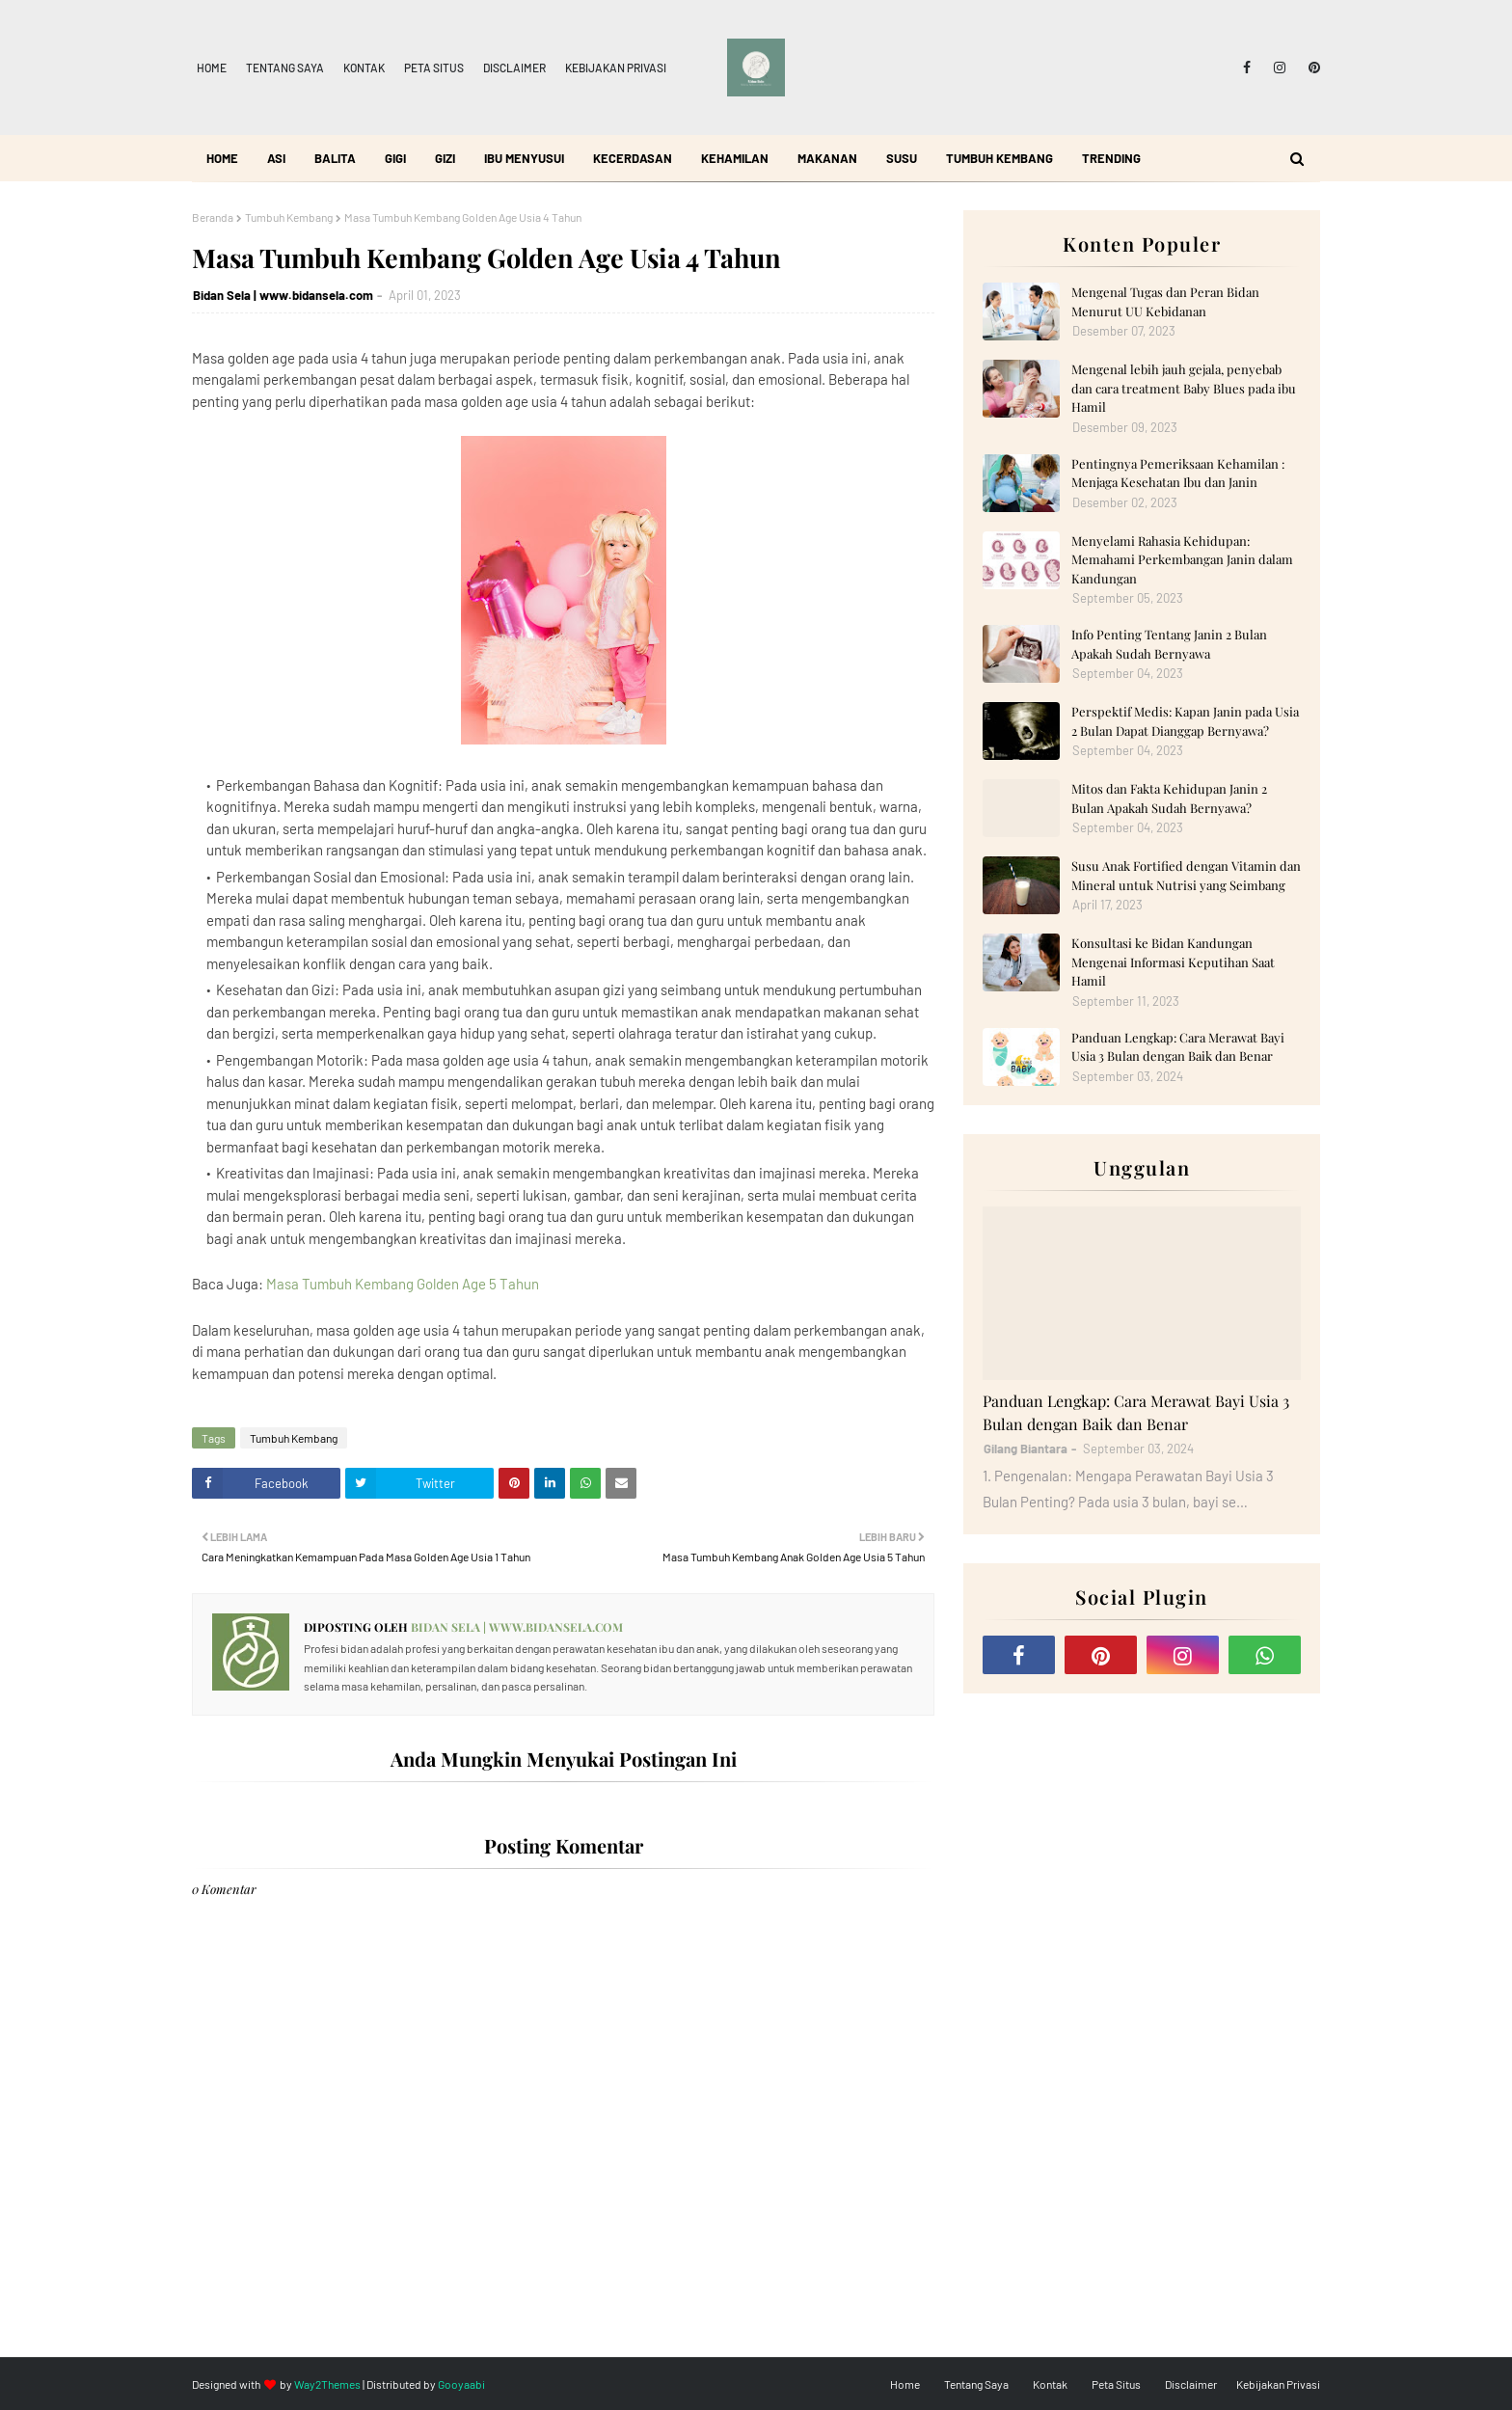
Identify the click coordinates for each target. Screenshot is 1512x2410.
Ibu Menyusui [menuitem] (524, 158)
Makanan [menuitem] (827, 158)
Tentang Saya (285, 67)
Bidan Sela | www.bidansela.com (283, 295)
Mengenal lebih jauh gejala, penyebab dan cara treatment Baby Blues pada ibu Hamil (1183, 388)
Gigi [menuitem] (395, 158)
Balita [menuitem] (335, 158)
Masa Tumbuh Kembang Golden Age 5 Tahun (402, 1283)
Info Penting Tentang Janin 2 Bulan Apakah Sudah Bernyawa (1169, 644)
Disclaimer (514, 67)
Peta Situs (434, 67)
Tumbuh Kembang (289, 217)
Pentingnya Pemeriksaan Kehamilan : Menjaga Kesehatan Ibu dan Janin (1177, 473)
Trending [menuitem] (1111, 158)
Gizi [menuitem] (445, 158)
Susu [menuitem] (901, 158)
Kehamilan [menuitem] (735, 158)
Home (212, 67)
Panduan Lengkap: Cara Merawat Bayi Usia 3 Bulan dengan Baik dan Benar (1177, 1047)
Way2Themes (327, 2384)
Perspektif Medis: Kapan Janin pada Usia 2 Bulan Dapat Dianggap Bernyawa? (1185, 721)
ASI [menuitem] (276, 158)
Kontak (364, 67)
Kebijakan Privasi (615, 67)
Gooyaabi (461, 2384)
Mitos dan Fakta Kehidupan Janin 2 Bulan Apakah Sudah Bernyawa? (1169, 798)
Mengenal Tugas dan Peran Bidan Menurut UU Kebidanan (1165, 301)
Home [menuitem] (222, 158)
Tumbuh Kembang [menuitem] (999, 158)
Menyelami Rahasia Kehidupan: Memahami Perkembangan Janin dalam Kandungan (1182, 559)
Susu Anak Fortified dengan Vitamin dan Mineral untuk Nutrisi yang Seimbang (1186, 875)
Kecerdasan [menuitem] (632, 158)
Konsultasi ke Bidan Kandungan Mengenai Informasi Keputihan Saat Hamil (1173, 961)
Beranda (212, 217)
